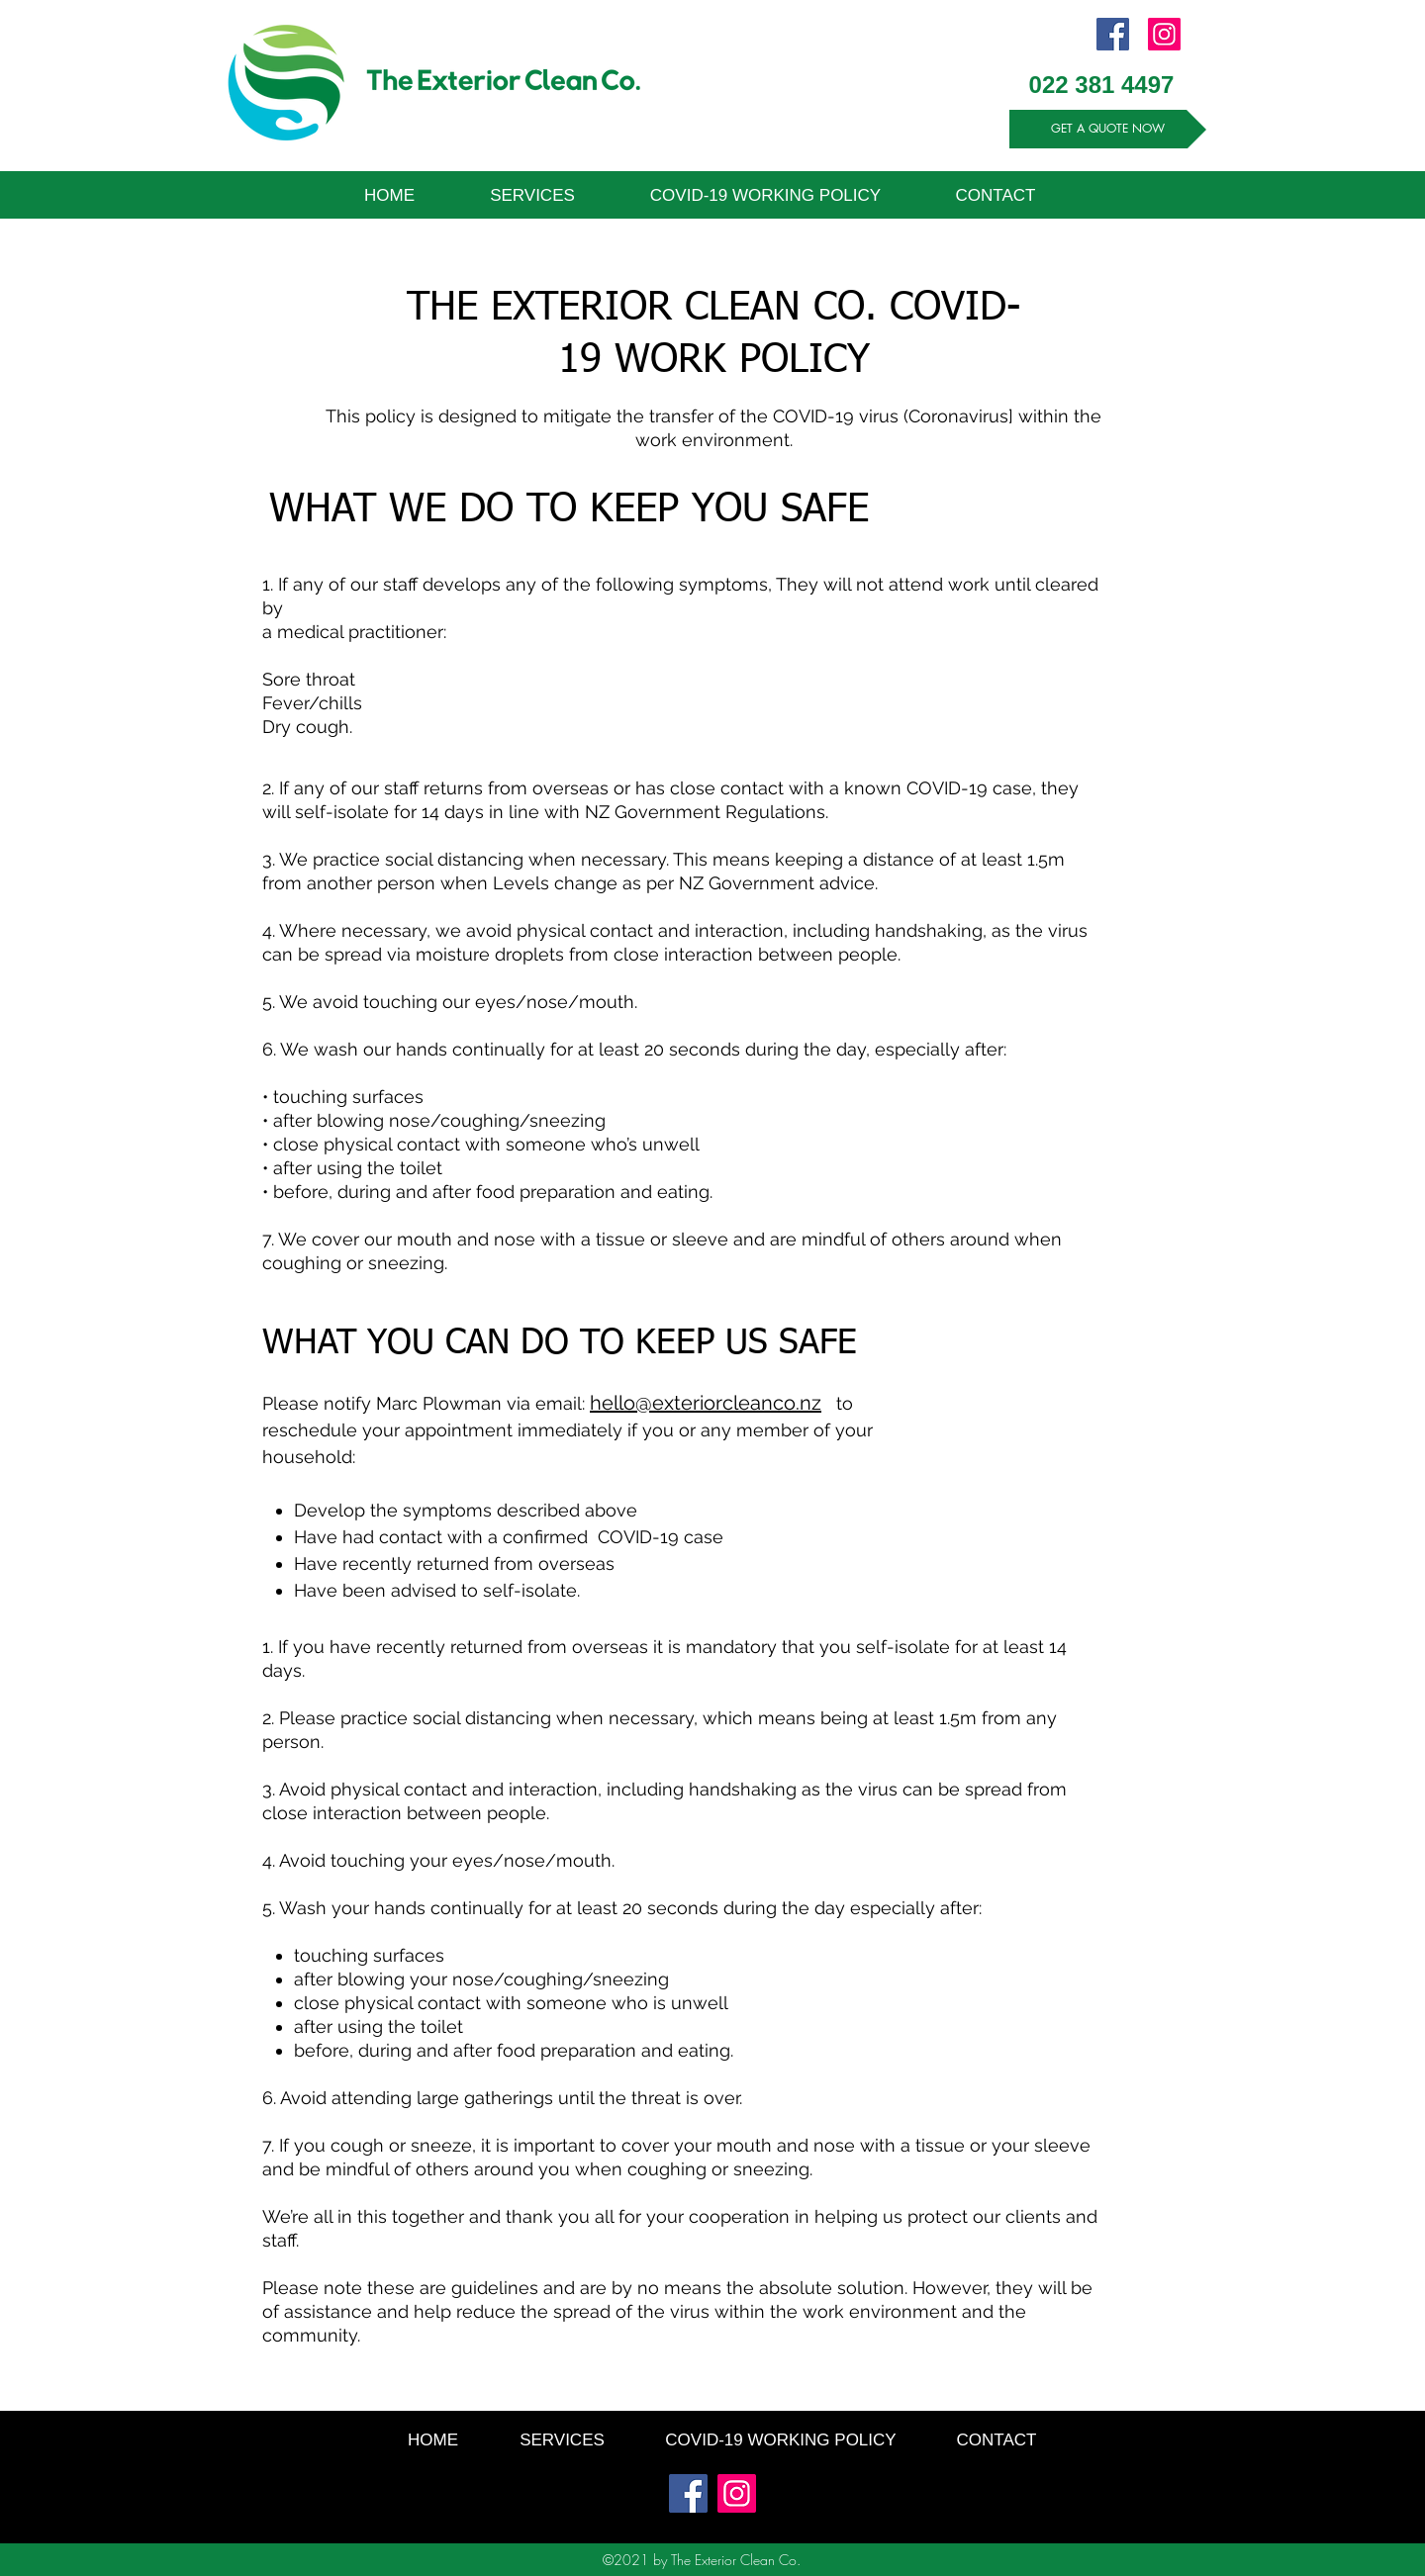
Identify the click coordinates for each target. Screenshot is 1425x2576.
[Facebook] (1112, 34)
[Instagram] (1164, 34)
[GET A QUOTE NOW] (1107, 129)
